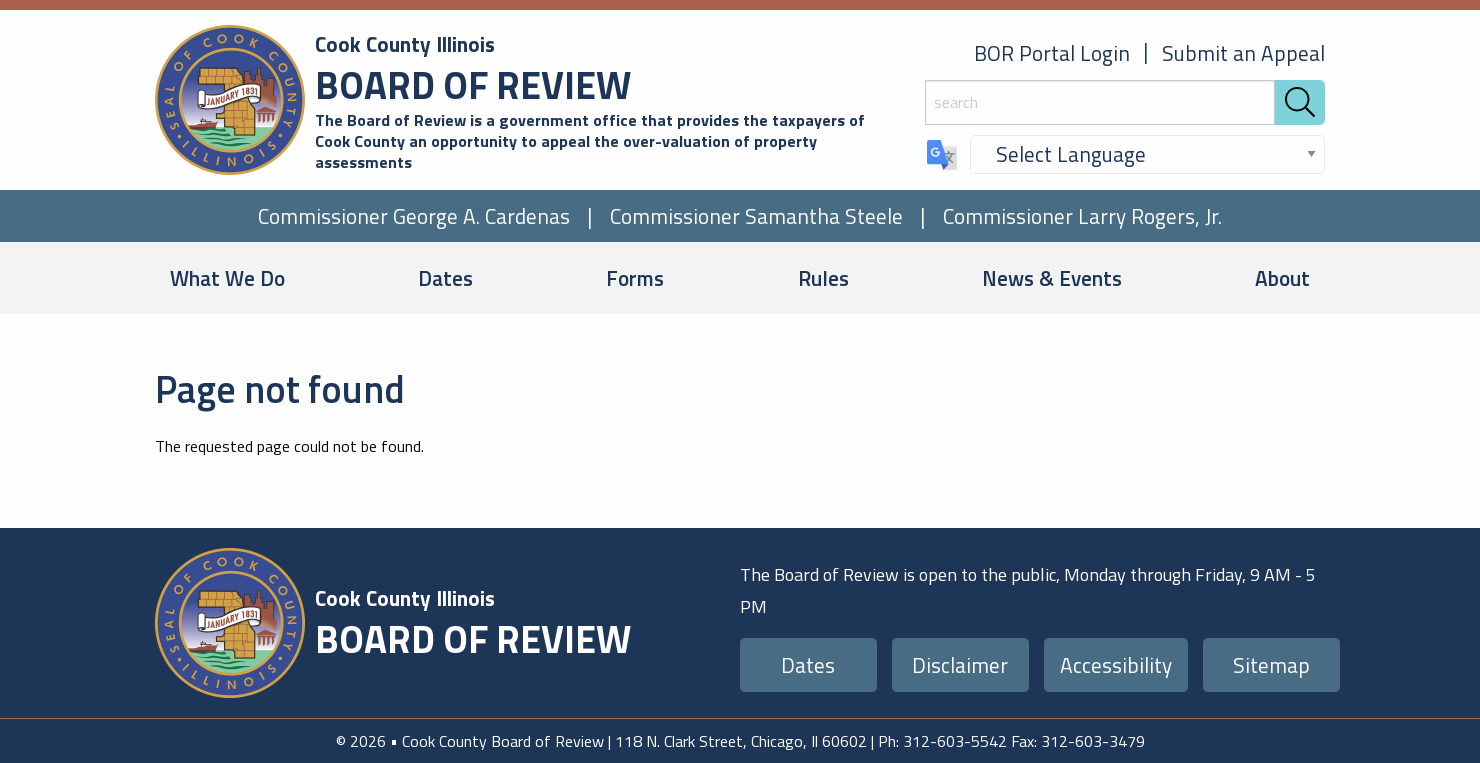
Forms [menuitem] (635, 278)
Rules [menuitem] (823, 278)
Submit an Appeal (1243, 53)
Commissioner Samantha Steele (756, 216)
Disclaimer (960, 665)
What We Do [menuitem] (227, 278)
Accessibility (1116, 665)
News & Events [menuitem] (1052, 278)
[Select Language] (1147, 154)
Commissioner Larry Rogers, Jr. (1082, 216)
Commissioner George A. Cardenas (414, 216)
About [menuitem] (1282, 278)
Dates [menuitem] (445, 278)
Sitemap (1271, 665)
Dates (808, 665)
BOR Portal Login (1052, 53)
